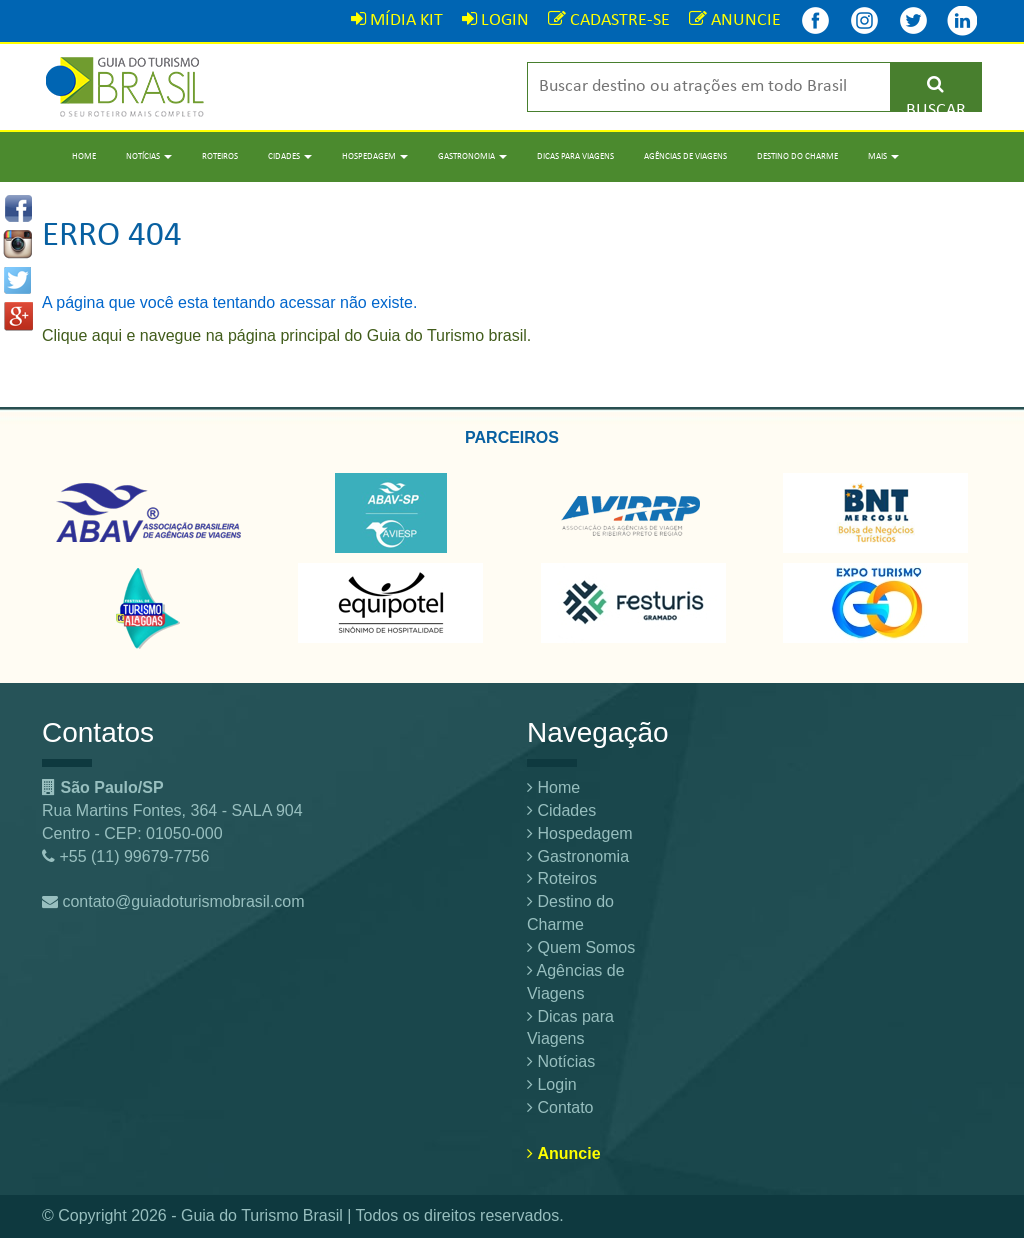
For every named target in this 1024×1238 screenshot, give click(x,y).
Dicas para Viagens (575, 156)
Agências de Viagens (685, 156)
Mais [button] (883, 156)
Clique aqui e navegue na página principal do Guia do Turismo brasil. (286, 335)
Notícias (561, 1061)
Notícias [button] (149, 156)
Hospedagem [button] (375, 156)
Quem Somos (581, 947)
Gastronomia (578, 856)
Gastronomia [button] (472, 156)
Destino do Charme (797, 156)
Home (84, 156)
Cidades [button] (290, 156)
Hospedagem (580, 833)
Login (552, 1084)
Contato (560, 1107)
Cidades (561, 810)
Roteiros (220, 156)
